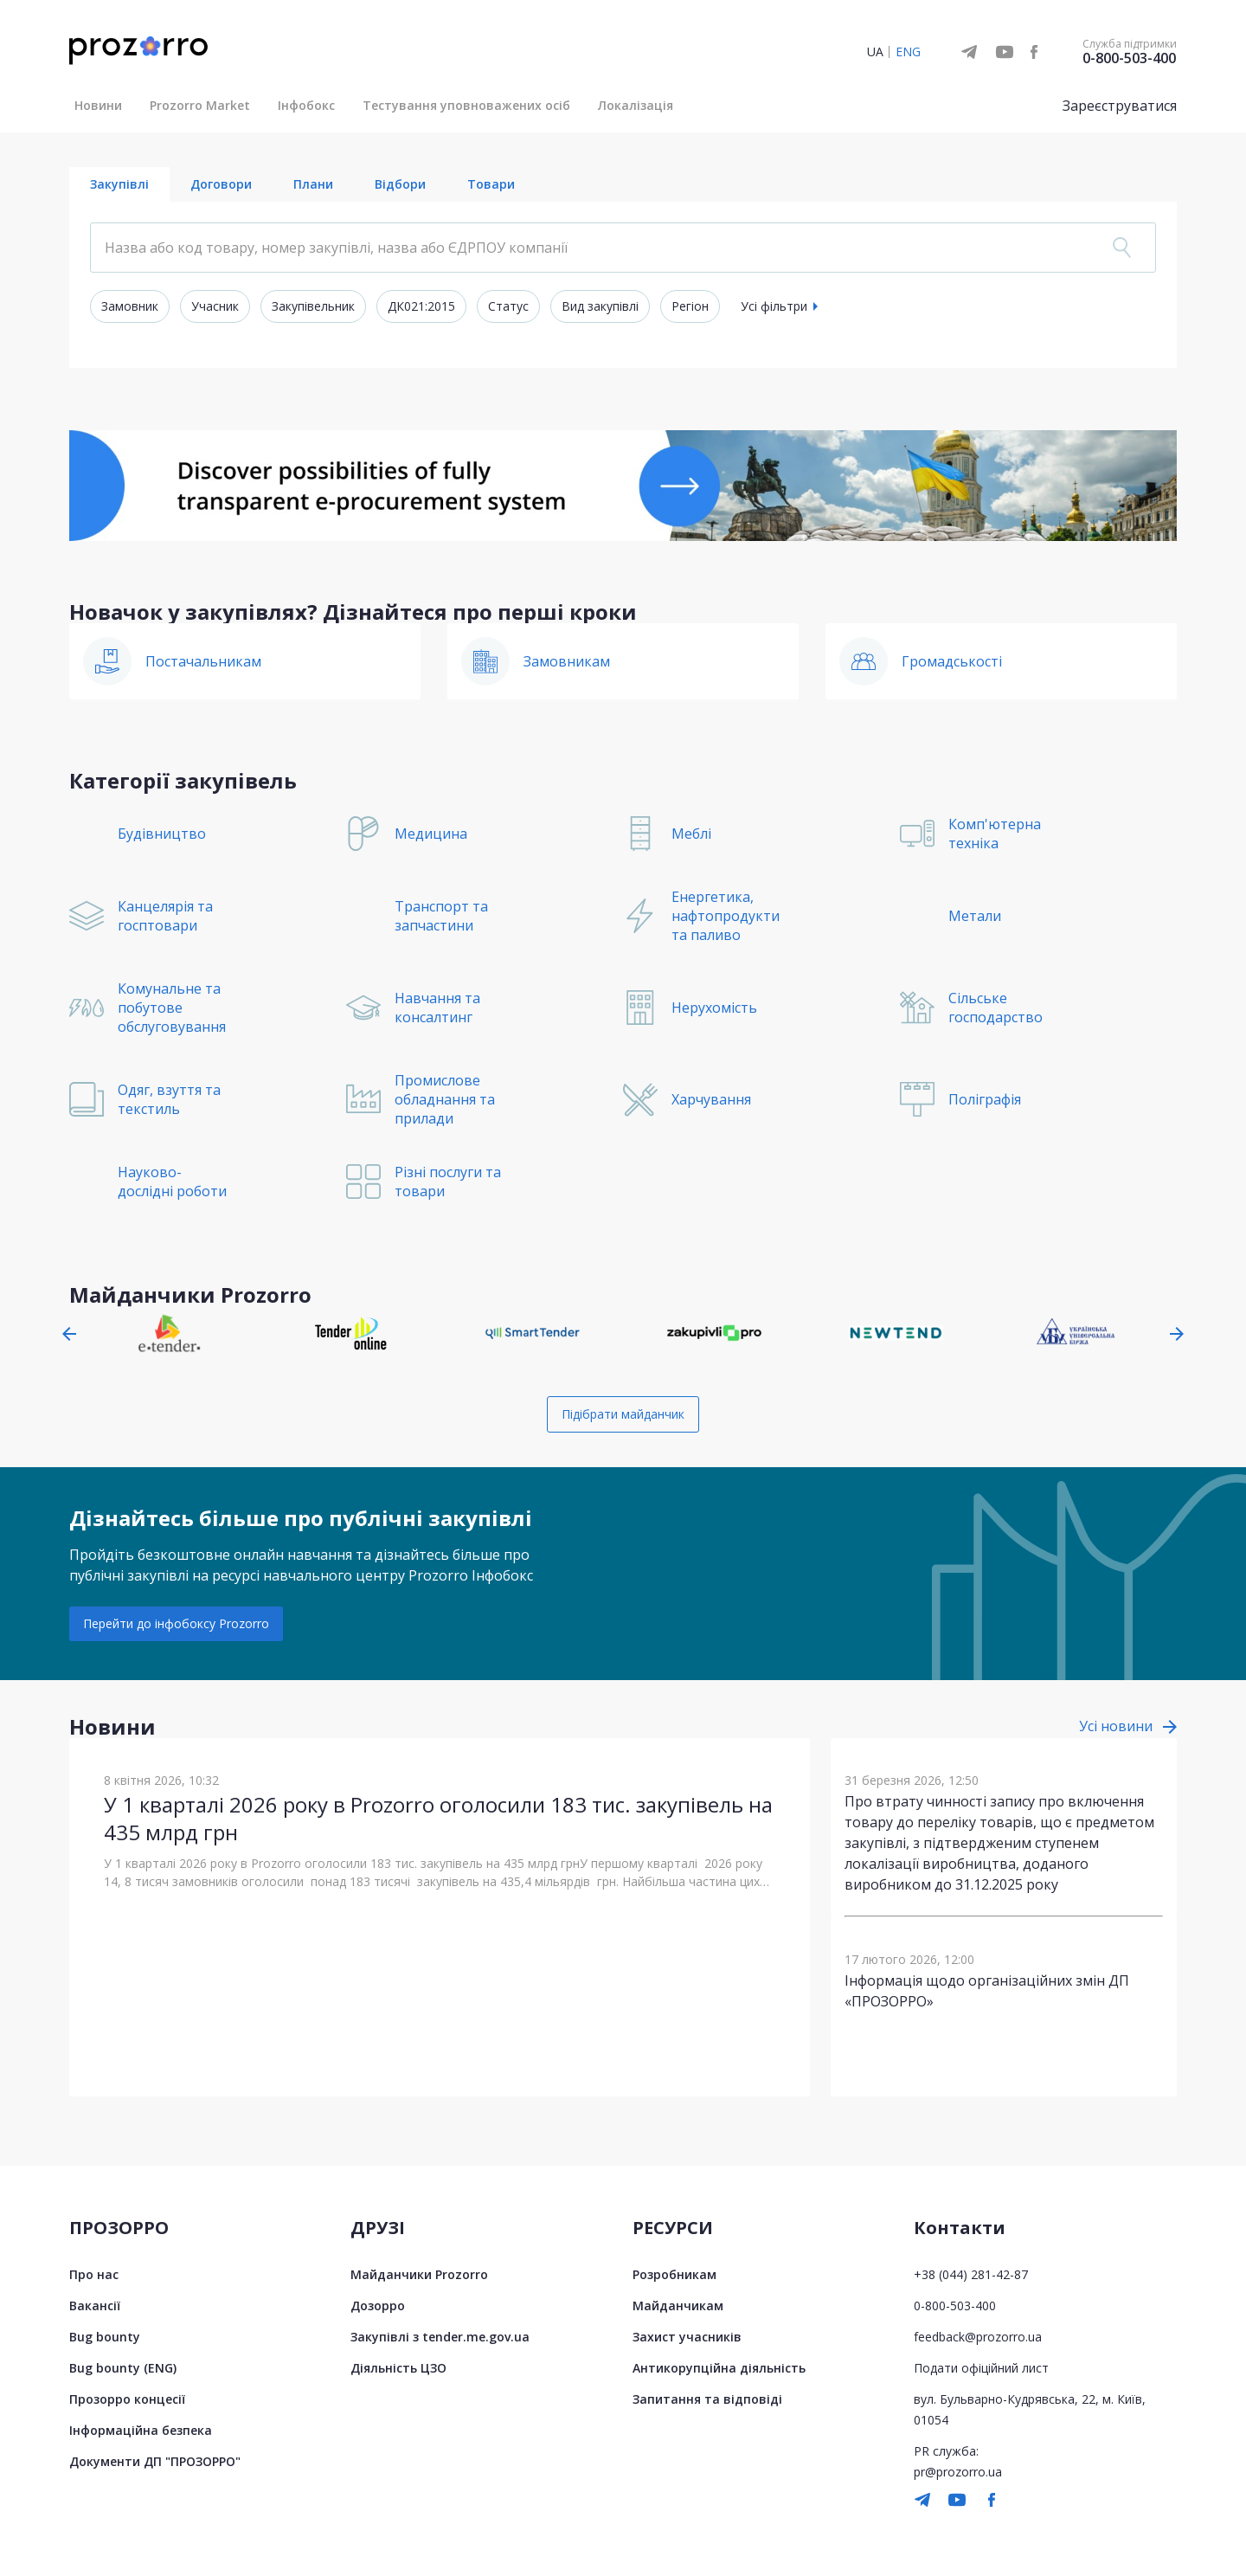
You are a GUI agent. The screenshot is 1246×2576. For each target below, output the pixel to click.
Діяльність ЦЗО (398, 2368)
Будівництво (162, 833)
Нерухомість (714, 1007)
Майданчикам (678, 2305)
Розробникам (674, 2274)
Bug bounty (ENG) (123, 2368)
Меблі (691, 833)
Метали (974, 915)
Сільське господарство (995, 1008)
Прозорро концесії (127, 2399)
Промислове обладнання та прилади (445, 1099)
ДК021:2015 (421, 306)
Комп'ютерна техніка (994, 834)
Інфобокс (306, 105)
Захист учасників (687, 2336)
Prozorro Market (200, 105)
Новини (98, 105)
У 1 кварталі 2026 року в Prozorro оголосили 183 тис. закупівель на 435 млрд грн (438, 1817)
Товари (491, 184)
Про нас (94, 2274)
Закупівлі (119, 184)
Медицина (431, 833)
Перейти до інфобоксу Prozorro (176, 1623)
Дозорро (377, 2305)
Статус (508, 306)
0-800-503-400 (1129, 58)
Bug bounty (104, 2336)
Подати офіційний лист (981, 2368)
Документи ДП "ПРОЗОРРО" (155, 2461)
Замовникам (566, 661)
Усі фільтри (774, 306)
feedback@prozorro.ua (978, 2336)
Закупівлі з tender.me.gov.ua (440, 2336)
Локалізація (635, 105)
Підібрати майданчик (623, 1414)
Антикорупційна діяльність (719, 2368)
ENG (908, 51)
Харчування (711, 1099)
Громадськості (952, 661)
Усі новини (1116, 1726)
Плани (313, 184)
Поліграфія (984, 1099)
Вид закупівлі (600, 306)
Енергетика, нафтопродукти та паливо (725, 915)
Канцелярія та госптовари (165, 916)
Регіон (690, 306)
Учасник (215, 306)
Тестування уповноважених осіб (466, 105)
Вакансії (94, 2305)
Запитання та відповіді (707, 2399)
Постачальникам (203, 661)
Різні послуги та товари (448, 1181)
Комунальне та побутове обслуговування (172, 1007)
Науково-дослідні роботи (172, 1181)
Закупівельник (313, 306)
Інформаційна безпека (140, 2430)
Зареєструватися (1120, 105)
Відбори (400, 184)
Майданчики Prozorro (419, 2274)
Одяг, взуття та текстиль (169, 1099)
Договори (221, 184)
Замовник (129, 306)
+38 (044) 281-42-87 (971, 2274)
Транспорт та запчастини (441, 916)
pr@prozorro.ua (958, 2471)
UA (875, 51)
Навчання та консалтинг (437, 1008)
